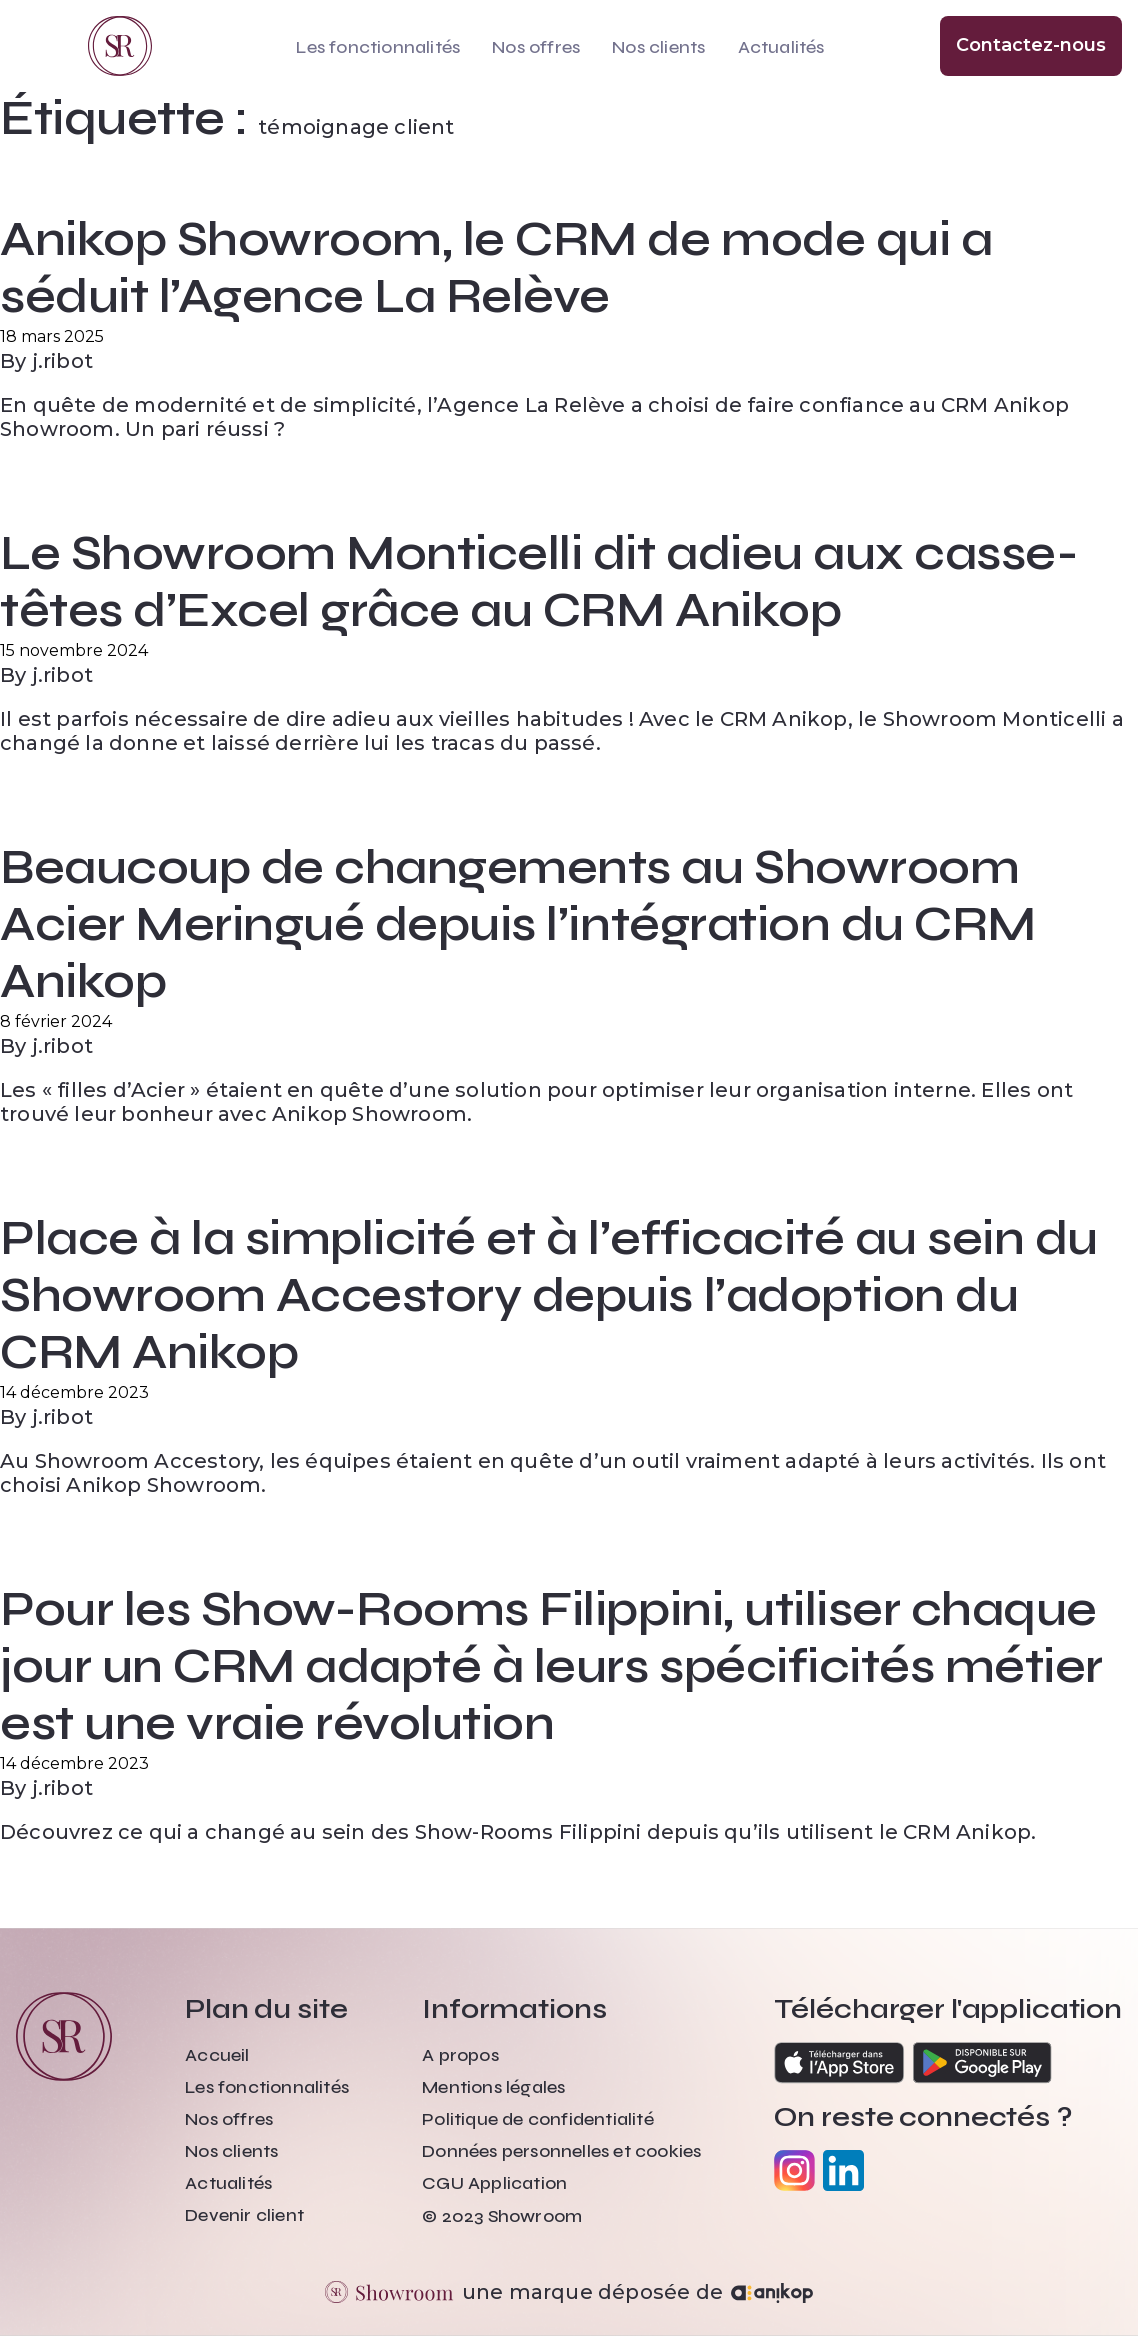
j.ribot (62, 361)
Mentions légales (493, 2087)
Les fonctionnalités (378, 47)
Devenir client (244, 2215)
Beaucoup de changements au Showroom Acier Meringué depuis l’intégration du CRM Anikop (518, 924)
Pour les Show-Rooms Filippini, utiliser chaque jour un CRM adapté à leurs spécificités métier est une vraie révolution (551, 1666)
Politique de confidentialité (538, 2119)
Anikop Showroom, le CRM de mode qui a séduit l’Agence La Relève (496, 268)
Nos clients (658, 47)
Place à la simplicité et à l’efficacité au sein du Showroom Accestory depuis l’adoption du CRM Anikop (549, 1295)
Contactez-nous (1031, 45)
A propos (460, 2055)
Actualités (781, 47)
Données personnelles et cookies (561, 2151)
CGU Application (494, 2183)
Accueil (217, 2055)
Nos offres (536, 47)
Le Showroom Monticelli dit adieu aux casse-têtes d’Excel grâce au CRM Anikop (539, 582)
